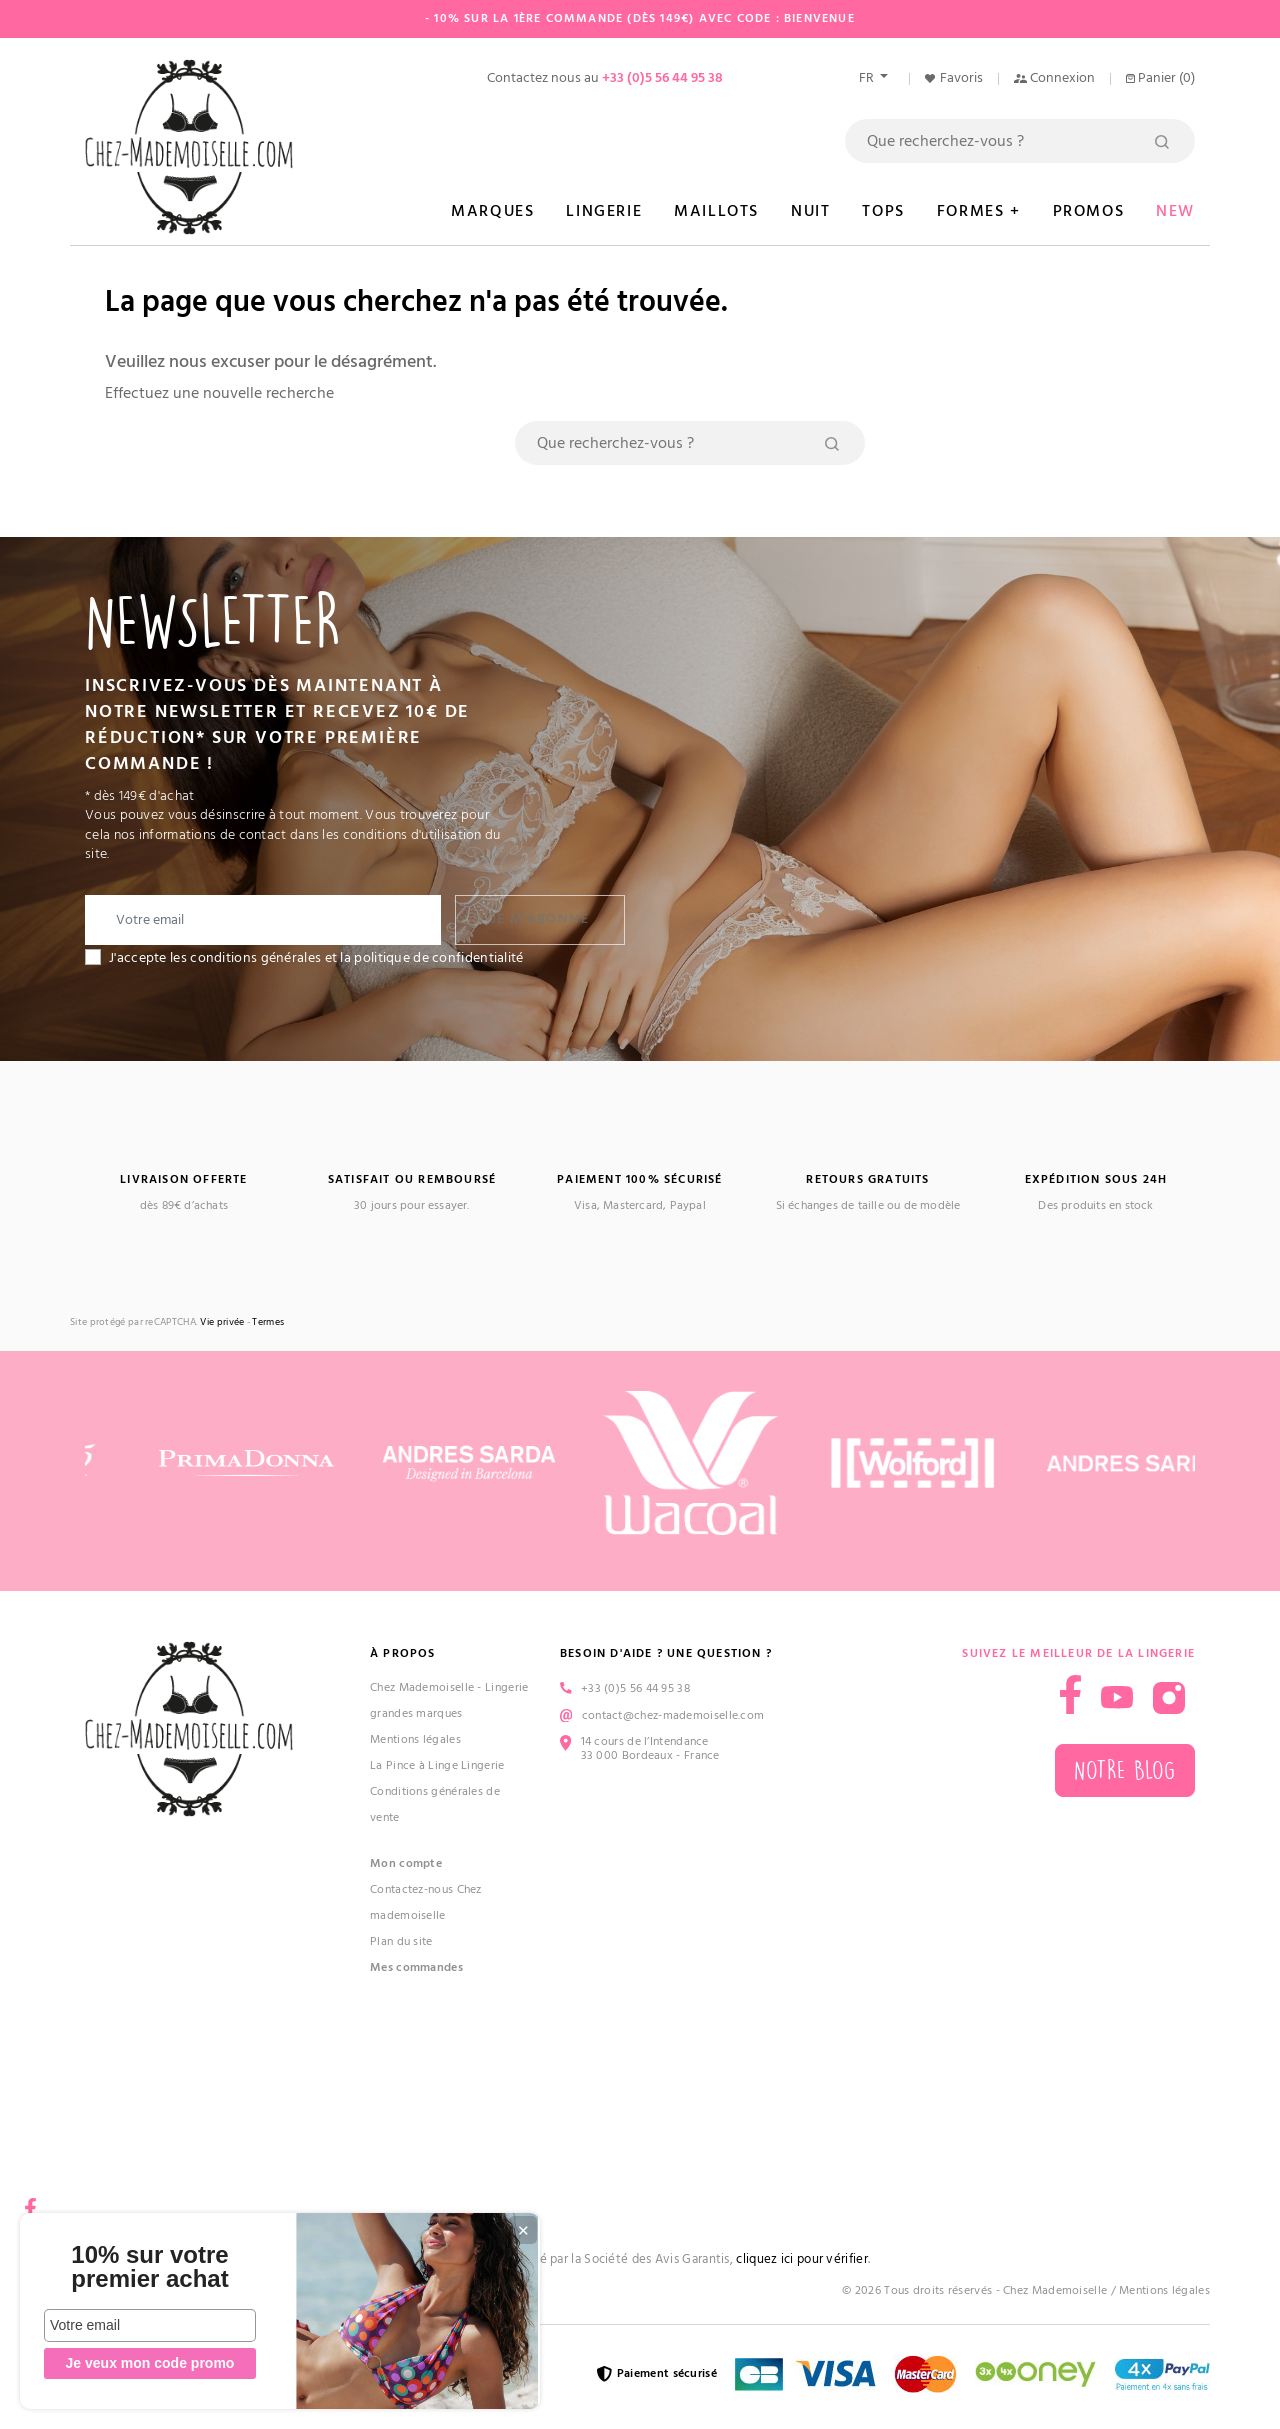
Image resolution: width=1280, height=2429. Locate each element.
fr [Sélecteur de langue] (868, 78)
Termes (268, 1322)
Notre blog (1125, 1770)
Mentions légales (415, 1739)
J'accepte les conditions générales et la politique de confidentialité (316, 958)
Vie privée (222, 1322)
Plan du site (401, 1941)
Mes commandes (416, 1967)
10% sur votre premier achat (149, 2267)
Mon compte (406, 1863)
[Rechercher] (1020, 141)
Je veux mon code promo (150, 2363)
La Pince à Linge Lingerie (437, 1765)
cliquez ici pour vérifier (802, 2259)
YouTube (1117, 1698)
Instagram (1169, 1698)
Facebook (30, 2201)
